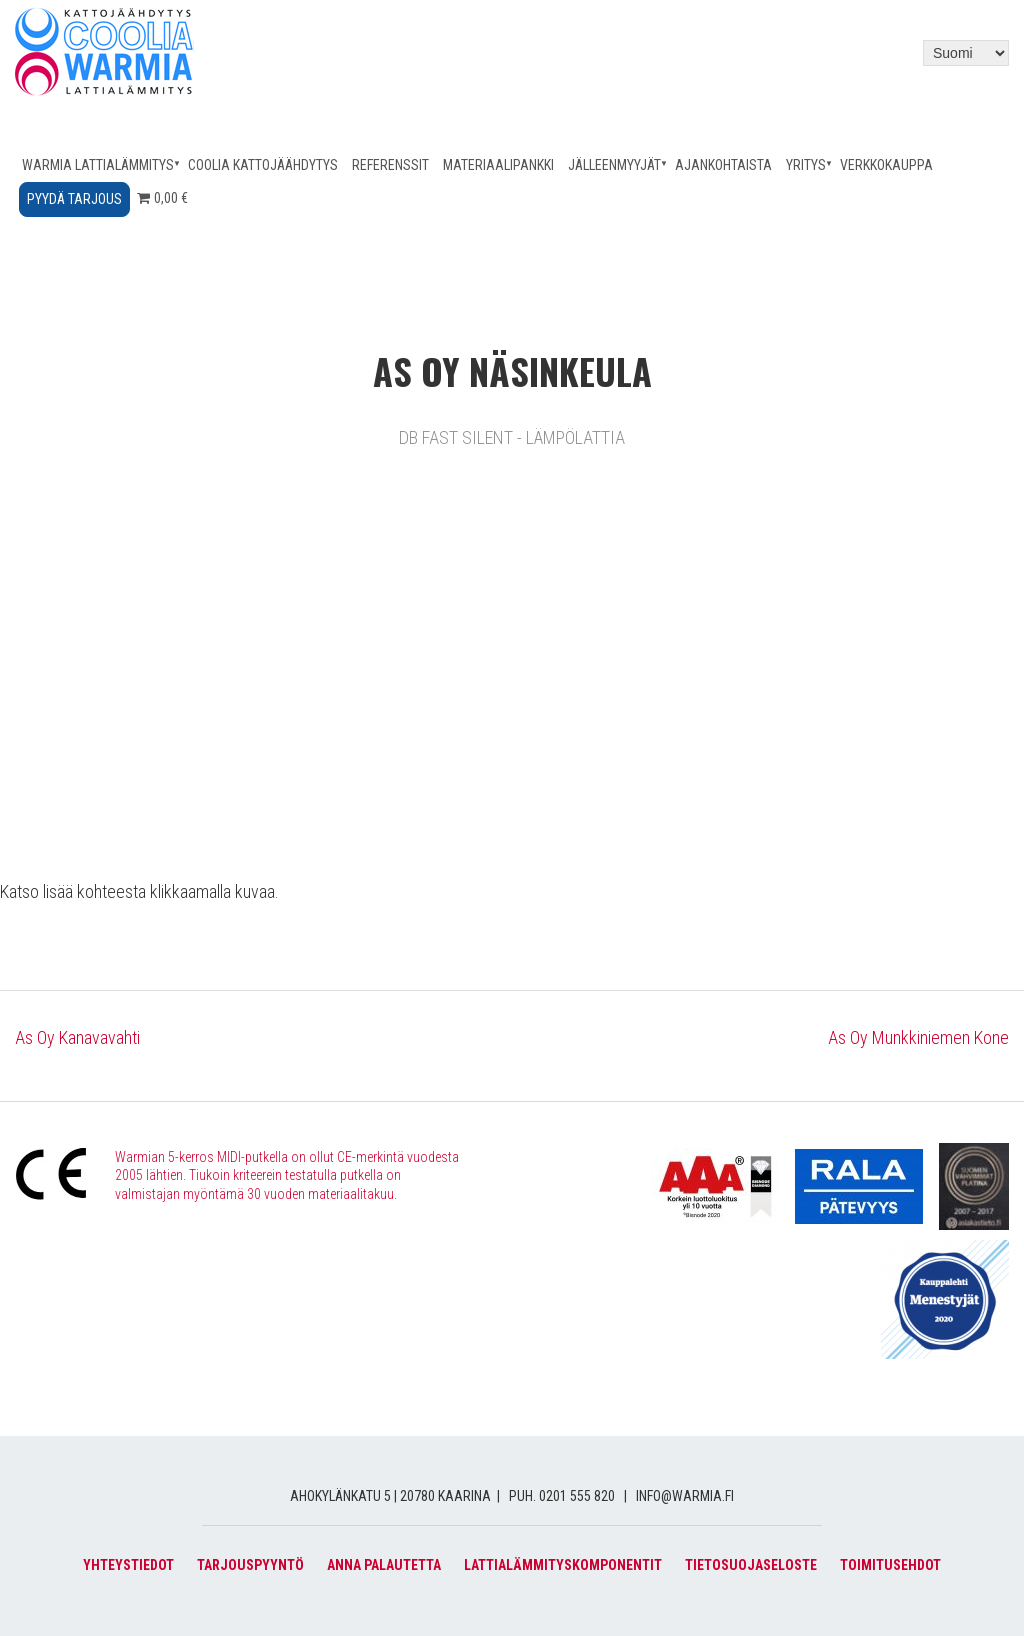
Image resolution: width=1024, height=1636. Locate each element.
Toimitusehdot (890, 1565)
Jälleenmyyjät (614, 165)
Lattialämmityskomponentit (563, 1565)
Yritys (806, 165)
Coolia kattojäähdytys (263, 165)
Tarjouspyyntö (250, 1565)
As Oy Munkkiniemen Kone (918, 1037)
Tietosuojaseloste (751, 1565)
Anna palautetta (384, 1565)
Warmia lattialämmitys (98, 165)
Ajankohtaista (723, 165)
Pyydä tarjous (74, 199)
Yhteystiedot (128, 1565)
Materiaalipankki (498, 165)
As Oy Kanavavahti (77, 1037)
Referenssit (390, 165)
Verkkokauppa (886, 165)
